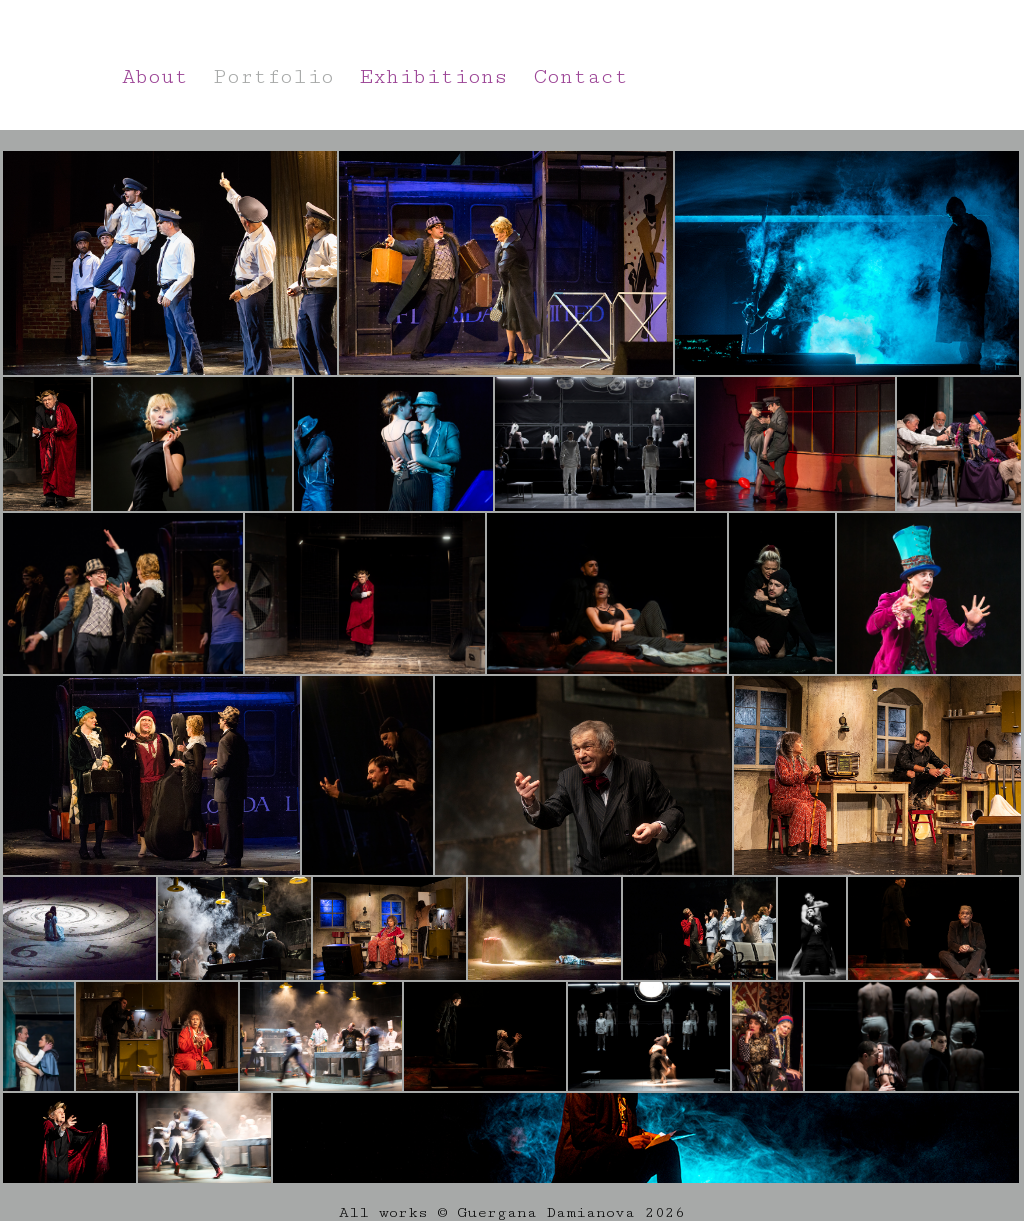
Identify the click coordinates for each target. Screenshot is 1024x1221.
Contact (580, 77)
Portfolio (273, 77)
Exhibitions (433, 77)
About (155, 77)
